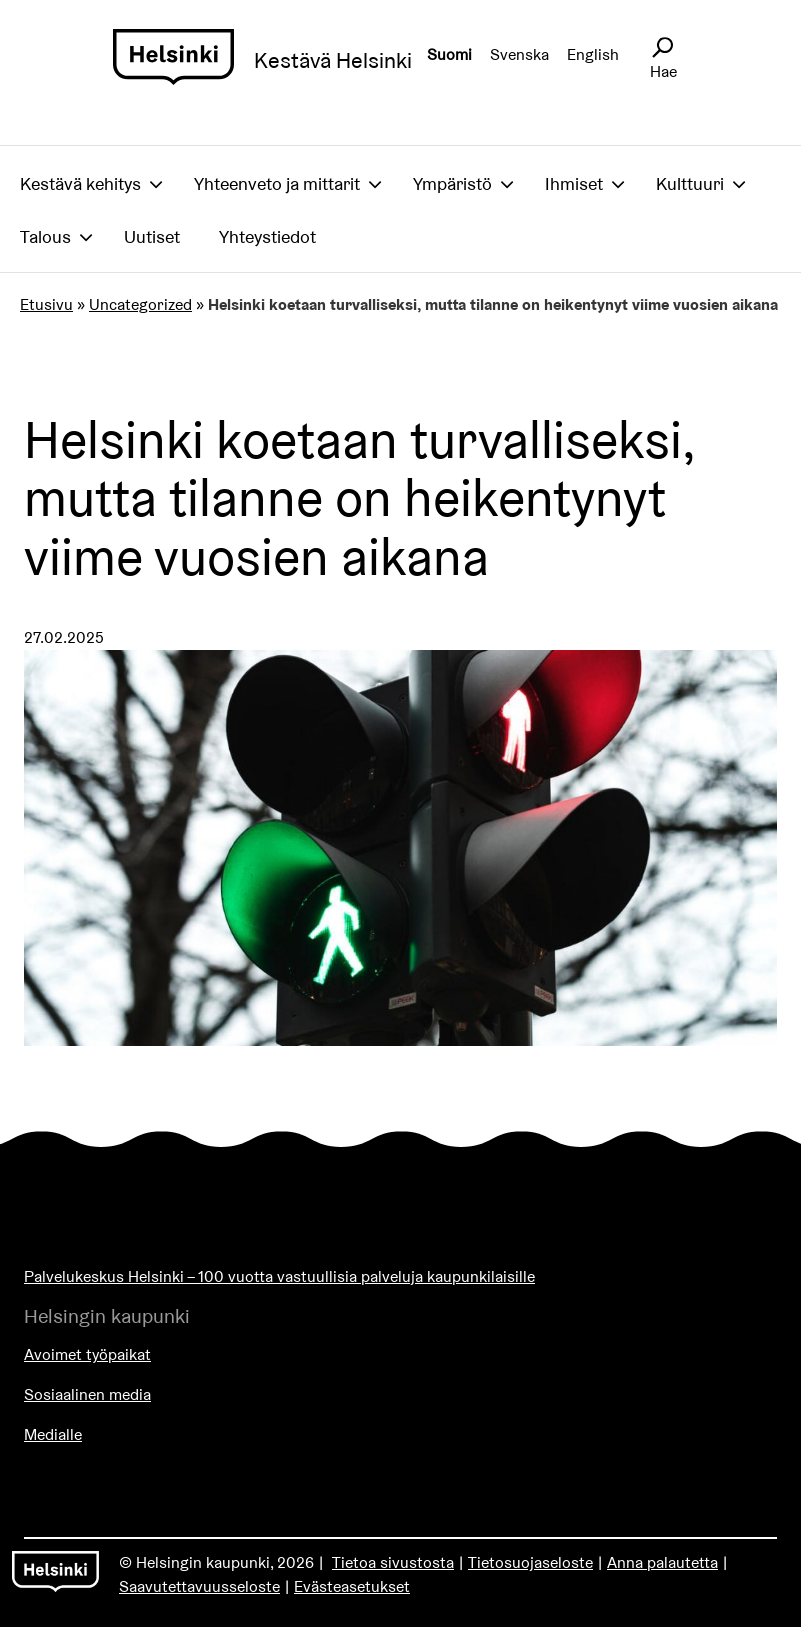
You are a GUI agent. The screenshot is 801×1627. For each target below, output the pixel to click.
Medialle (53, 1434)
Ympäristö (452, 183)
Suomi (449, 54)
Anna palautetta (662, 1562)
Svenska (519, 54)
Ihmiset (574, 183)
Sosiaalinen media (87, 1394)
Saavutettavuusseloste (199, 1586)
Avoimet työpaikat (87, 1354)
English (593, 54)
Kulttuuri (690, 183)
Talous (45, 236)
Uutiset (152, 236)
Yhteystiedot (267, 236)
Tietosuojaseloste (530, 1562)
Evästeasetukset (352, 1586)
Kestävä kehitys (80, 183)
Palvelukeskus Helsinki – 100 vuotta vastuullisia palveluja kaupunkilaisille (279, 1276)
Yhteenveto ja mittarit (277, 183)
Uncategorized (140, 304)
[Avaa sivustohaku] (662, 48)
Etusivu (46, 304)
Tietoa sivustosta (393, 1562)
